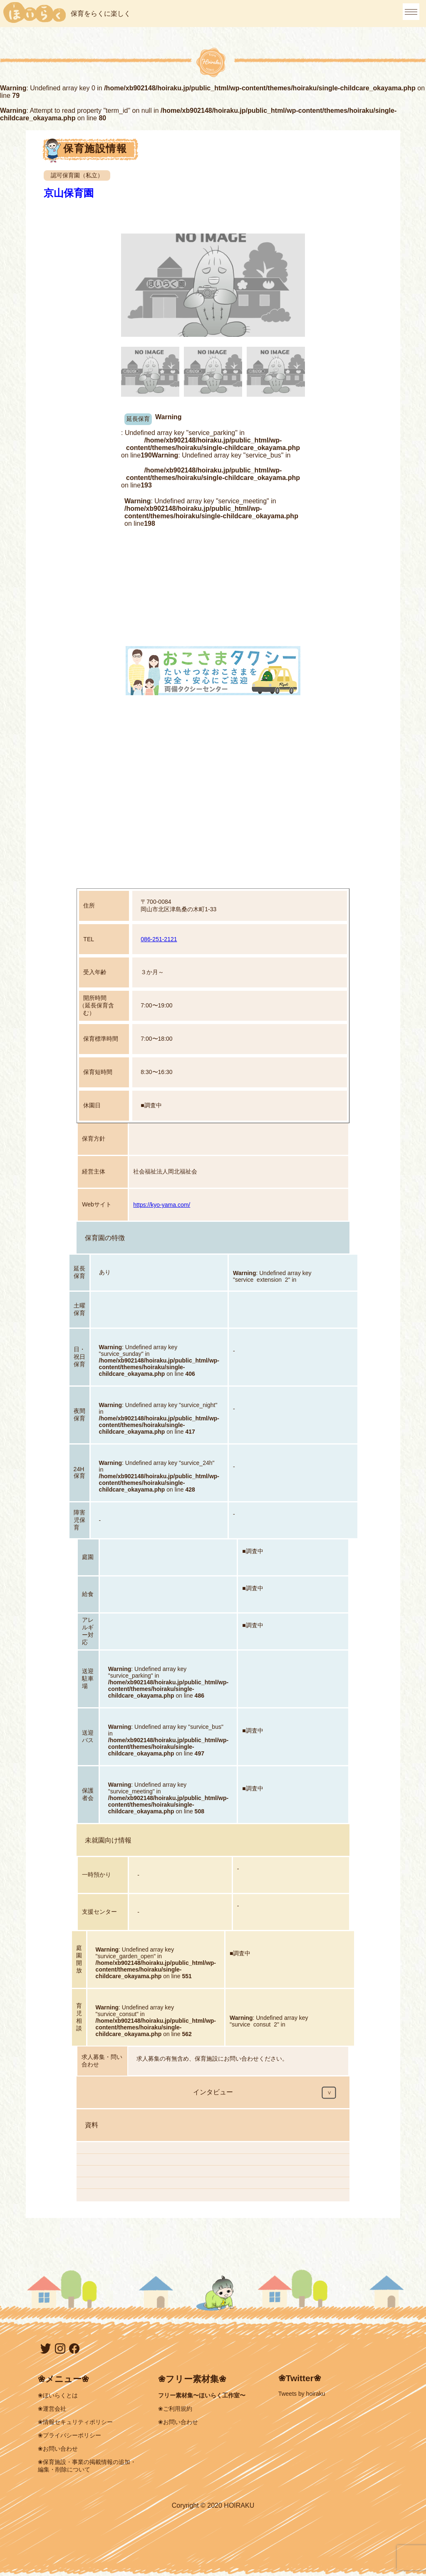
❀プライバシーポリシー (69, 2435)
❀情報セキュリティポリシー (75, 2422)
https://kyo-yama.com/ (161, 1204)
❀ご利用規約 (175, 2408)
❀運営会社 (52, 2408)
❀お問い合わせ (58, 2448)
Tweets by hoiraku (301, 2393)
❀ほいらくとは (58, 2395)
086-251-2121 (159, 939)
